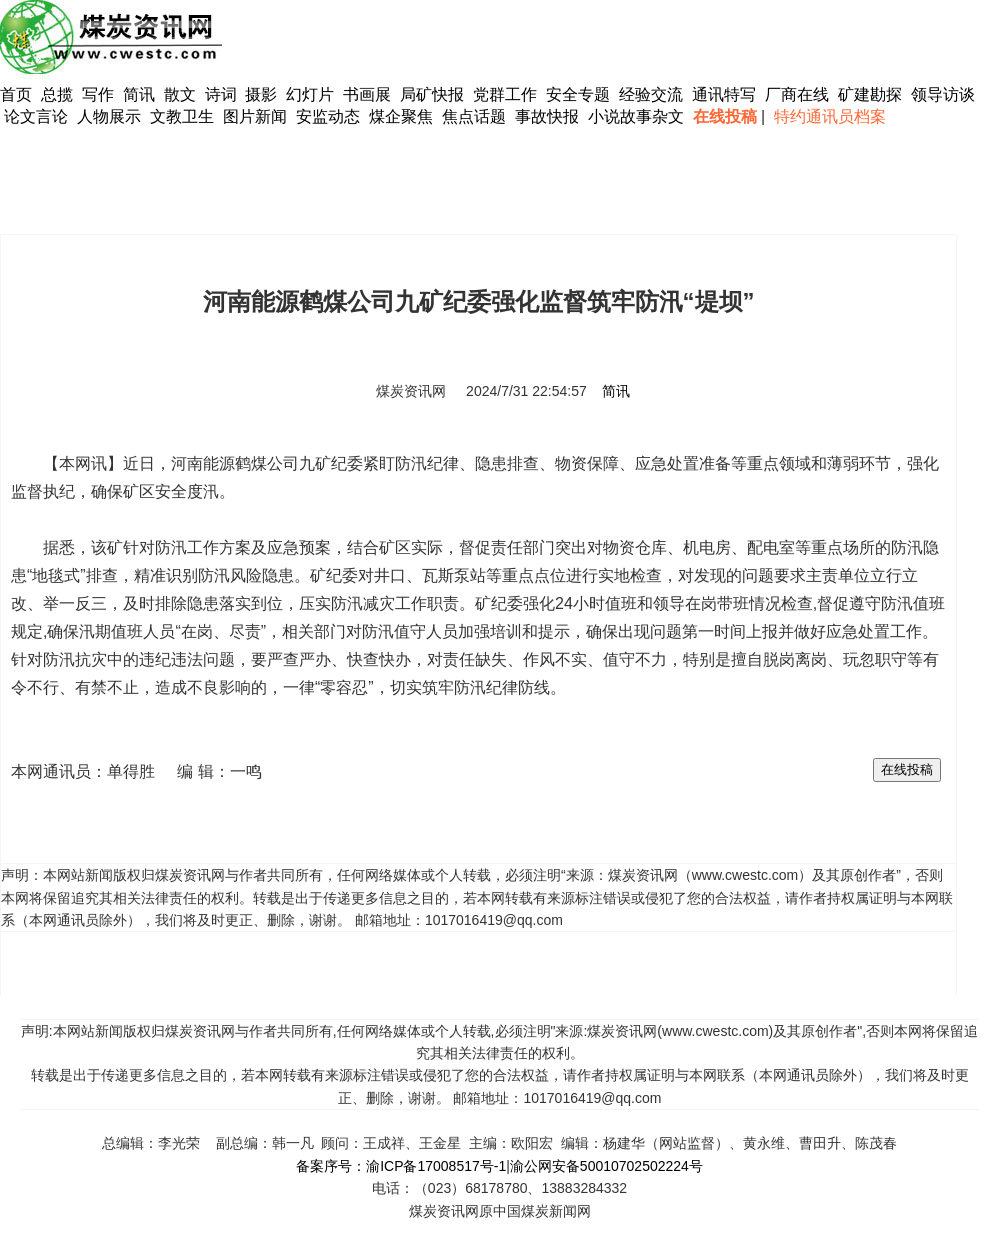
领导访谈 (943, 94)
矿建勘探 (870, 94)
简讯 (139, 94)
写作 (98, 94)
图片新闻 (255, 116)
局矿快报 (432, 94)
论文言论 (36, 116)
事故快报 (547, 116)
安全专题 (578, 94)
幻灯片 (310, 94)
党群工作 (505, 94)
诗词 (223, 94)
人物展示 (109, 116)
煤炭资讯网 (411, 391)
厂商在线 (797, 94)
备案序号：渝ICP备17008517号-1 (401, 1166)
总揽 (57, 94)
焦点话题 (474, 116)
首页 (16, 94)
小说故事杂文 (636, 116)
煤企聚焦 (401, 116)
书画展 (367, 94)
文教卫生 (182, 116)
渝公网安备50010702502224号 (606, 1166)
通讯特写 (724, 94)
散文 (182, 94)
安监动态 (328, 116)
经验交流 (651, 94)
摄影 (263, 94)
